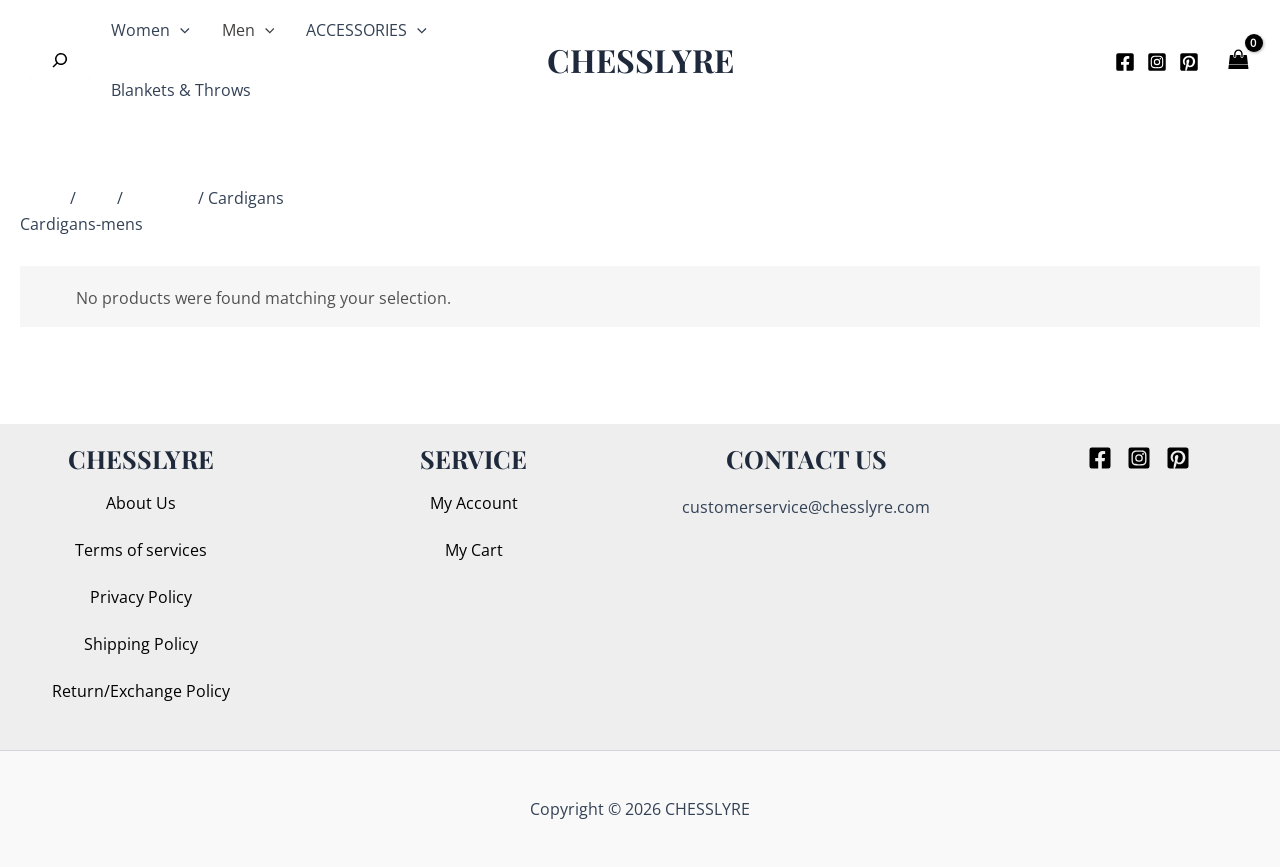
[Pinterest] (1189, 62)
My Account (474, 503)
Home (43, 198)
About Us (141, 503)
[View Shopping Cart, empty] (1239, 59)
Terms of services (141, 550)
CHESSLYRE (640, 59)
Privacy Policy (141, 597)
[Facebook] (1125, 62)
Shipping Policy (141, 644)
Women (150, 30)
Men (248, 30)
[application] (180, 30)
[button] (1068, 60)
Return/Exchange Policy (141, 691)
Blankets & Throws (181, 90)
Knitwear (160, 198)
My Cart (474, 550)
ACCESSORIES (366, 30)
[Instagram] (1157, 62)
